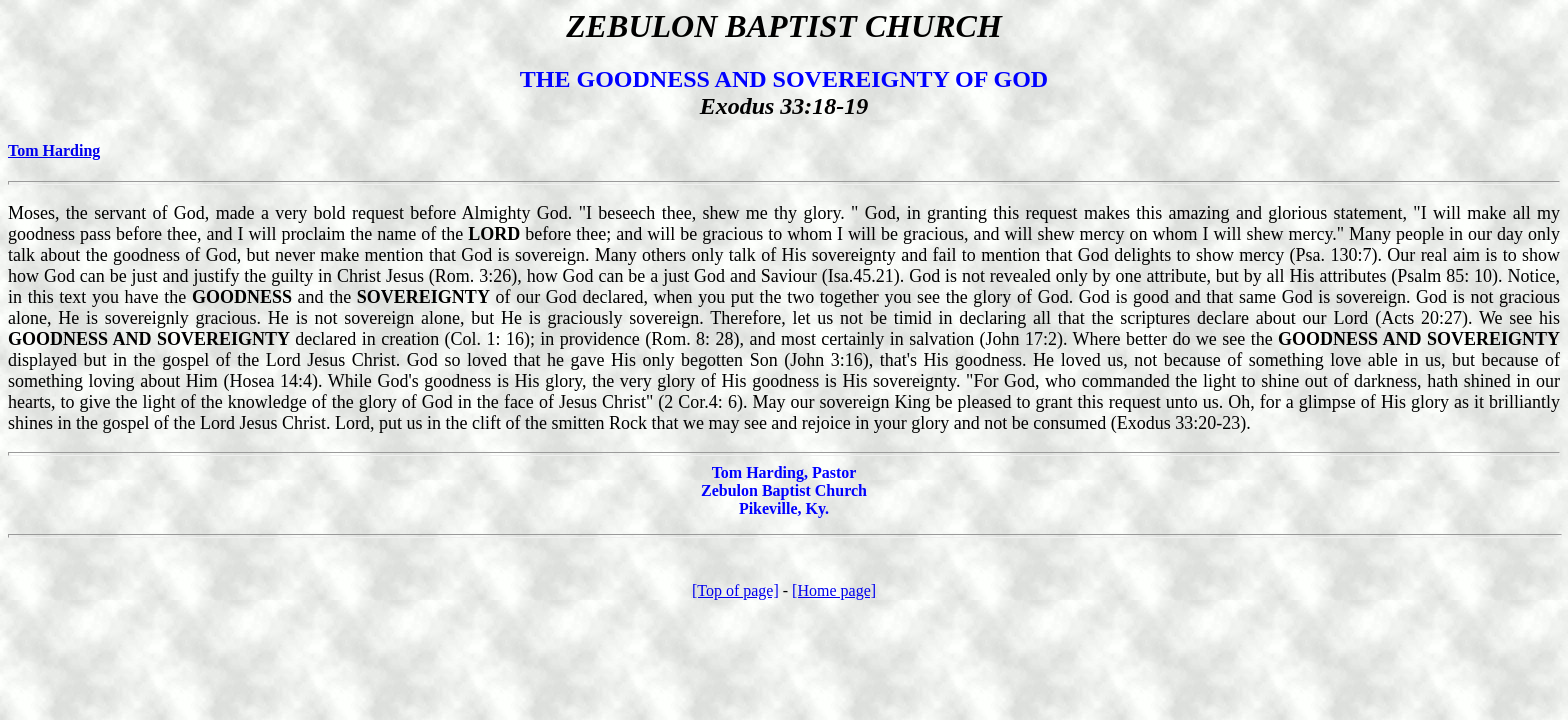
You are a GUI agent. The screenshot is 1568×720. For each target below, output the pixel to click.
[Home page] (834, 590)
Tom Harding (54, 150)
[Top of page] (735, 590)
